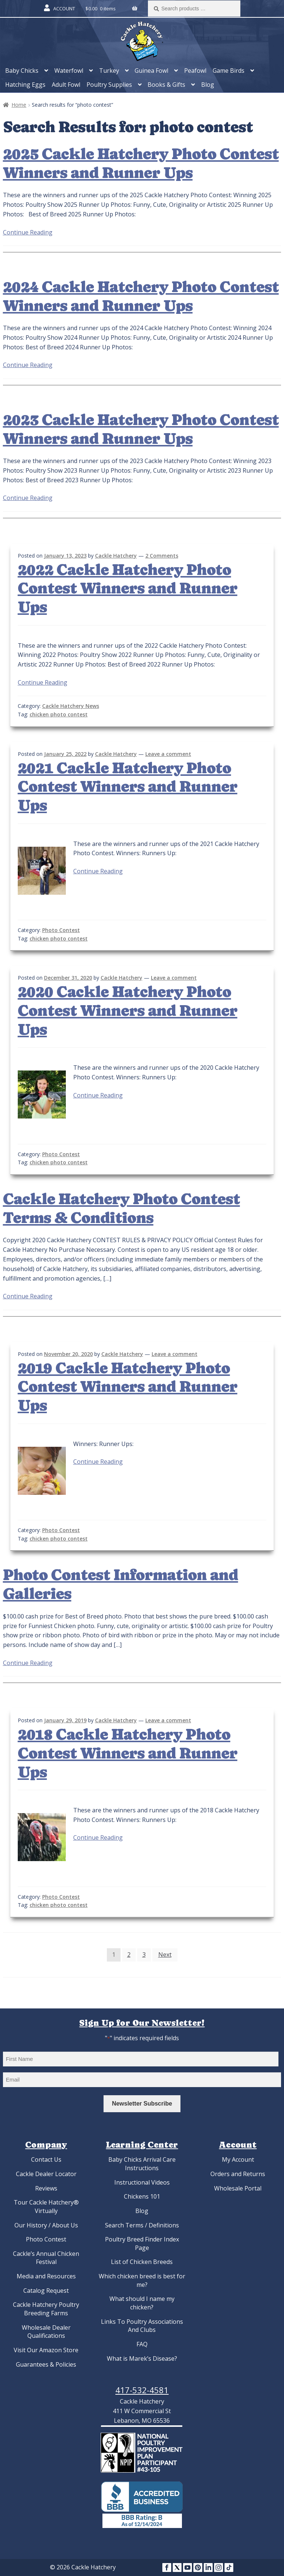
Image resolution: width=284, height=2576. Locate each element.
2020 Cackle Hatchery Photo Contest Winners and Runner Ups (127, 1010)
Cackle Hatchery (116, 555)
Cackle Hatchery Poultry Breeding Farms (46, 2309)
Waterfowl (68, 70)
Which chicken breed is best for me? (142, 2280)
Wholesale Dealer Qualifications (46, 2331)
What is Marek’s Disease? (142, 2358)
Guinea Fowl (151, 70)
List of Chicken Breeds (142, 2262)
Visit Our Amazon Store (46, 2350)
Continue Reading (28, 232)
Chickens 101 (142, 2196)
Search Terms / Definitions (142, 2225)
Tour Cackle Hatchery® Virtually (46, 2206)
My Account (238, 2159)
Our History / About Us (46, 2225)
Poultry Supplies (109, 84)
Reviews (46, 2188)
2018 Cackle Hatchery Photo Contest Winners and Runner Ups (127, 1753)
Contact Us (46, 2159)
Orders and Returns (237, 2174)
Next (165, 1954)
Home (18, 104)
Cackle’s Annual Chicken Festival (46, 2258)
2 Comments (161, 555)
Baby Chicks (21, 70)
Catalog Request (46, 2290)
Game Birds (228, 70)
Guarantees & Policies (46, 2364)
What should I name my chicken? (142, 2303)
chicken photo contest (59, 714)
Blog (207, 84)
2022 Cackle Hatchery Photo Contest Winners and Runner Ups (127, 588)
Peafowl (195, 70)
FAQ (142, 2344)
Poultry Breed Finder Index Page (142, 2243)
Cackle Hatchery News (70, 705)
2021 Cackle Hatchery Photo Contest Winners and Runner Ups (127, 787)
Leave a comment (168, 753)
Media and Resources (46, 2276)
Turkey (109, 70)
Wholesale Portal (237, 2188)
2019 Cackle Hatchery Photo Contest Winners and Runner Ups (127, 1387)
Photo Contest (61, 930)
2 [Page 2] (129, 1954)
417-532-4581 (142, 2389)
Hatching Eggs (25, 84)
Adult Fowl (66, 84)
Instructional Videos (142, 2182)
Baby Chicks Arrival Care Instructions (142, 2163)
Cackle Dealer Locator (46, 2174)
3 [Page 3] (144, 1954)
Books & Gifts (166, 84)
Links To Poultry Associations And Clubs (142, 2326)
